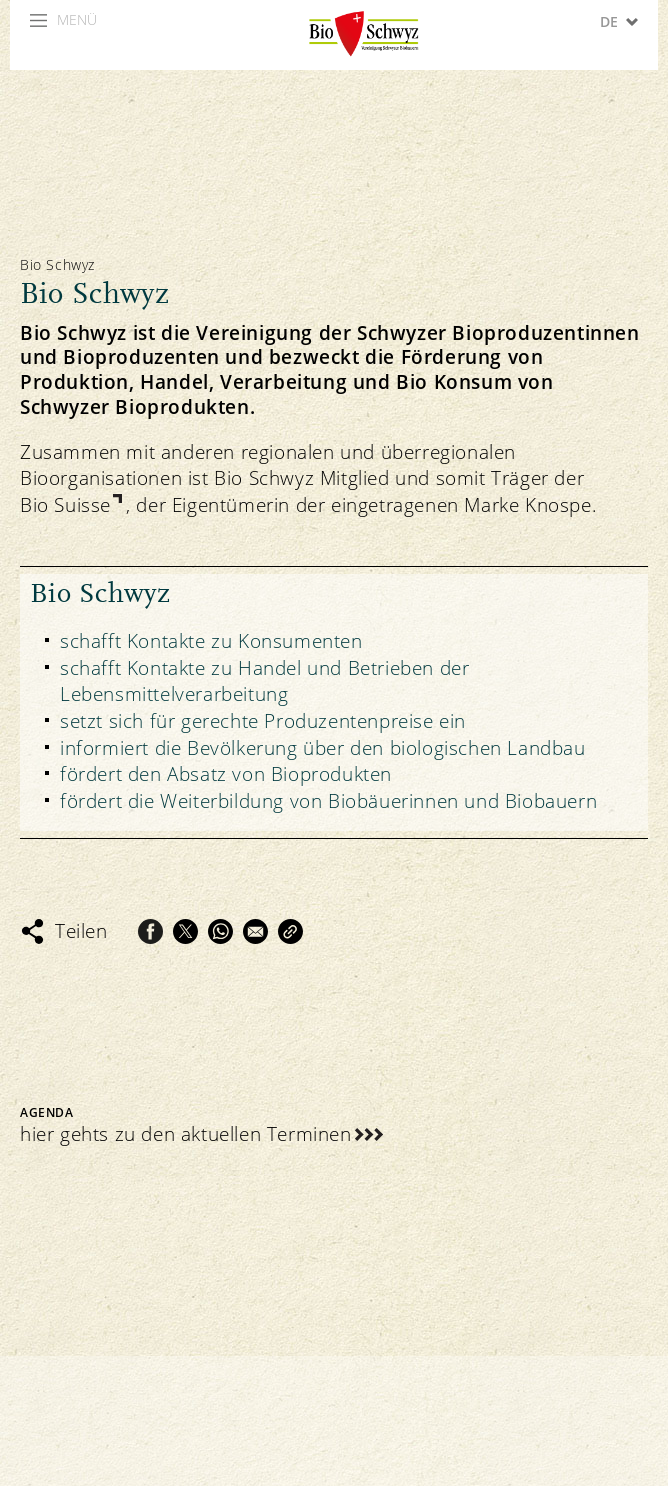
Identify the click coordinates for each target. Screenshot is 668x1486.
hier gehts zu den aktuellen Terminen (186, 1134)
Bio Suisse (65, 505)
